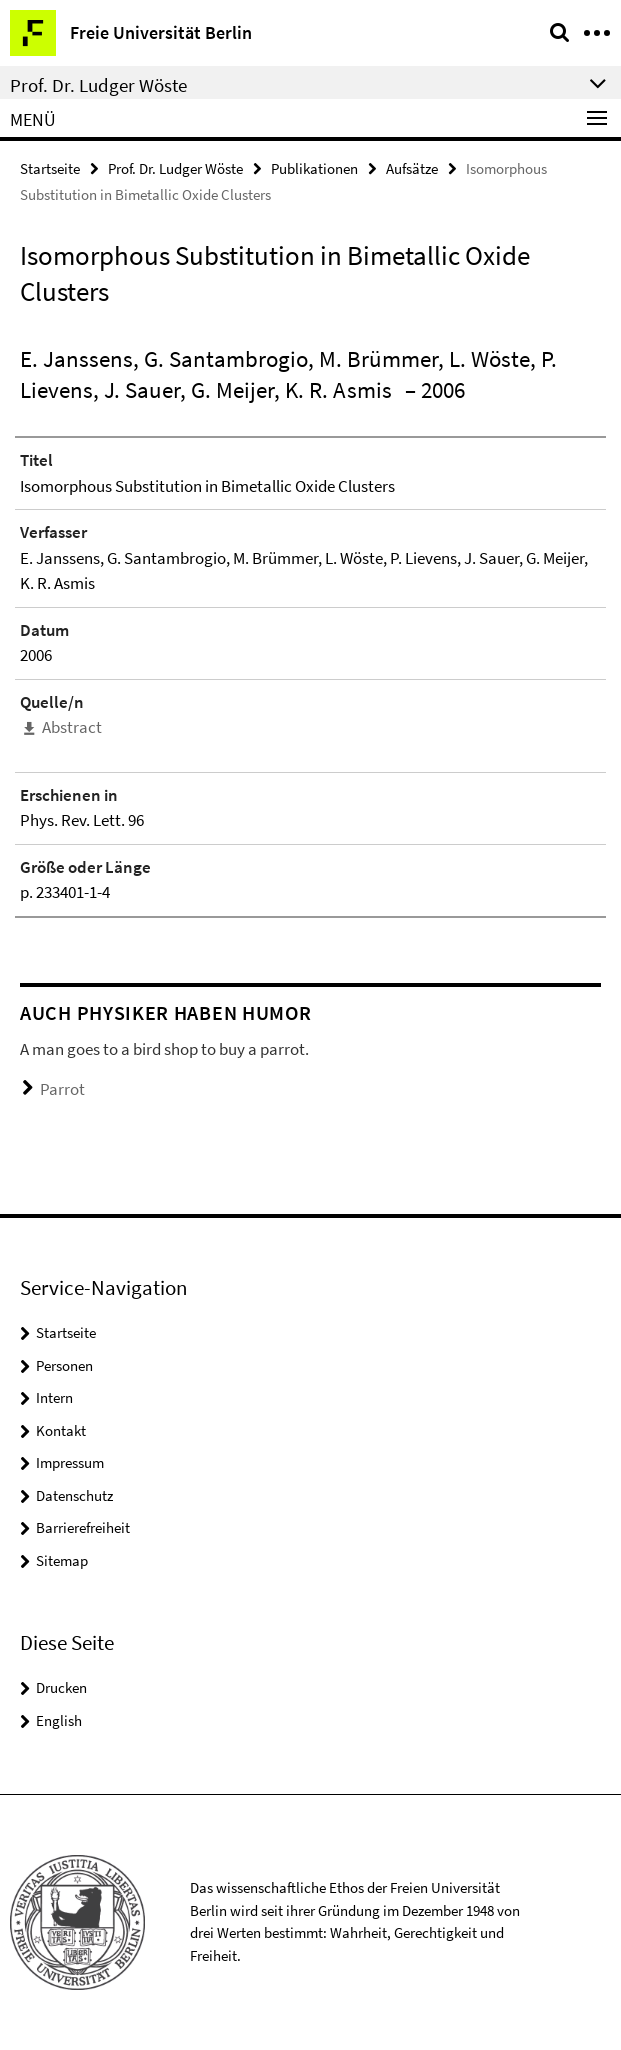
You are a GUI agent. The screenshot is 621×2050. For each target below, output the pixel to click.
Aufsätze (412, 168)
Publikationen (314, 168)
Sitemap (62, 1560)
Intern (54, 1397)
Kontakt (61, 1430)
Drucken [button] (61, 1687)
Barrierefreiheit (83, 1527)
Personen (64, 1365)
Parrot (62, 1089)
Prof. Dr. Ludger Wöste (175, 168)
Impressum (70, 1462)
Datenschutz (74, 1495)
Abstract (72, 727)
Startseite (50, 168)
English (59, 1720)
